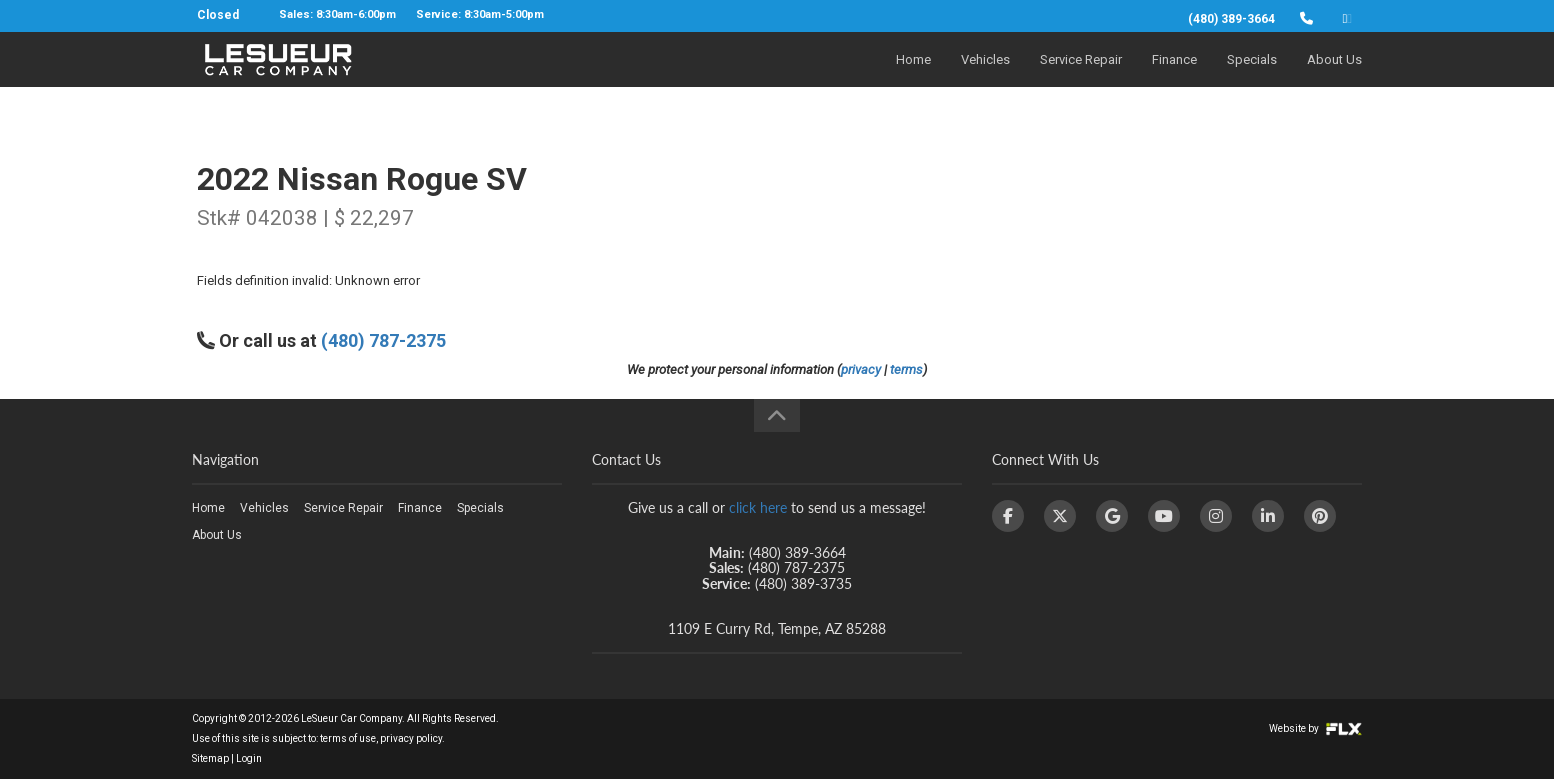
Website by (1315, 728)
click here (758, 507)
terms (906, 369)
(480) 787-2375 (383, 340)
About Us (1334, 76)
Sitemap (210, 758)
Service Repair (1081, 76)
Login (249, 758)
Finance (1174, 76)
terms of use (348, 738)
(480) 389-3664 (1231, 19)
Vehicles (985, 76)
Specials (1252, 76)
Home (913, 76)
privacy (861, 369)
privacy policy (411, 738)
